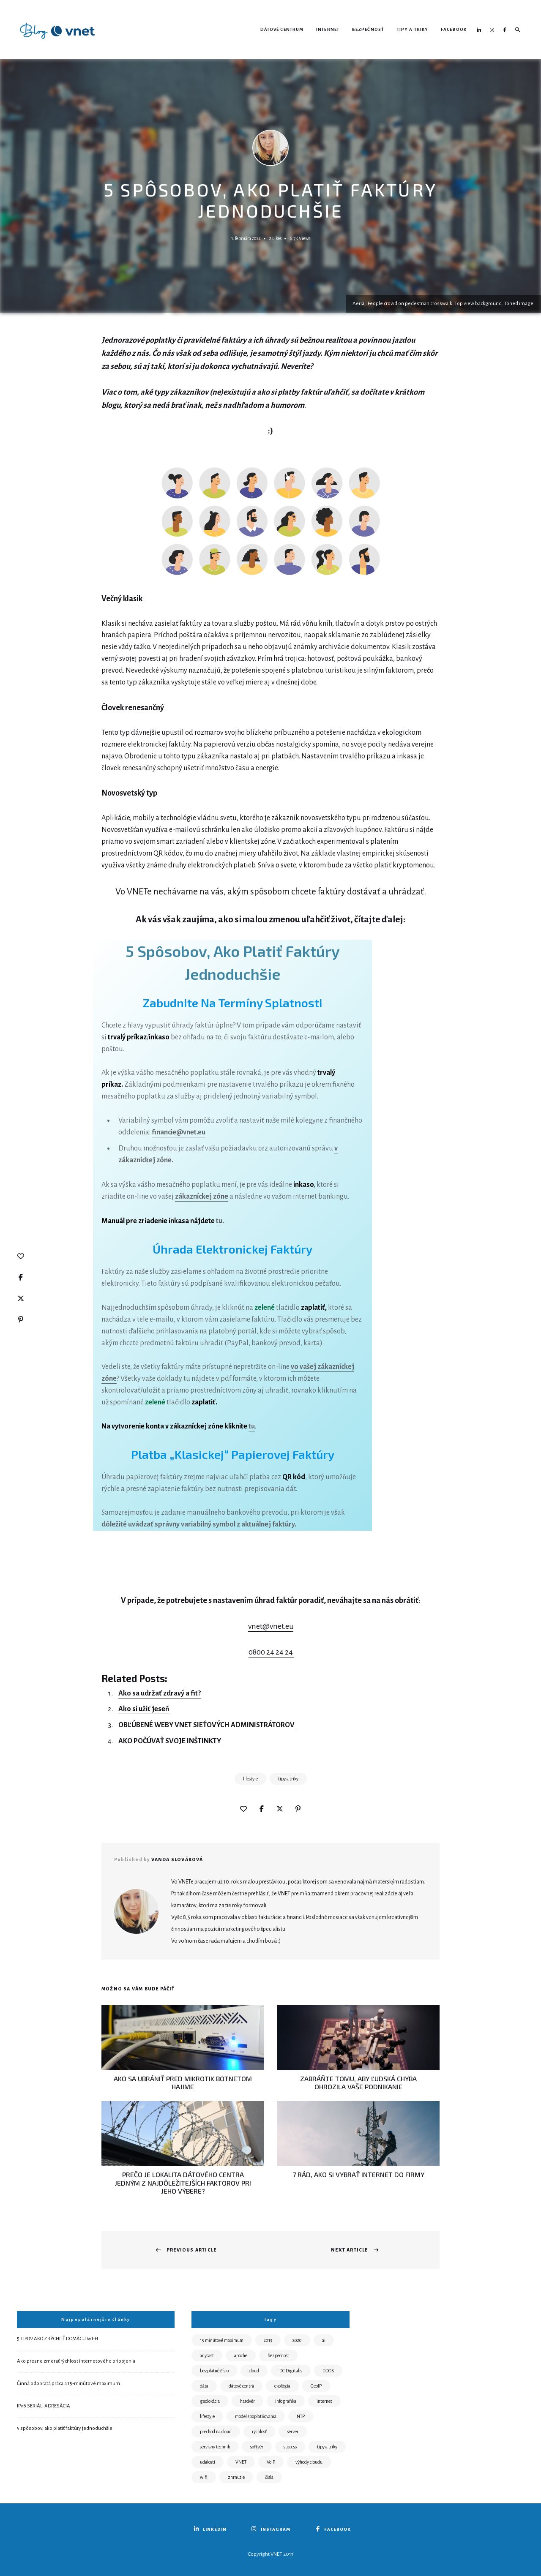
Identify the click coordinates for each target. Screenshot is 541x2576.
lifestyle (250, 1778)
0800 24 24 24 (271, 1652)
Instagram (492, 29)
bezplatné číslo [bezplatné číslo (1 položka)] (214, 2370)
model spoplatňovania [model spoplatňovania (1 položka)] (255, 2416)
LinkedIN (479, 29)
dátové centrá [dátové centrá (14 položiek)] (241, 2385)
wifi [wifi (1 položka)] (204, 2477)
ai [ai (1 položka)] (323, 2340)
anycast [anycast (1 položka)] (207, 2355)
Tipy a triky (412, 29)
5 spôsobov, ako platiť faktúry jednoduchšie (64, 2428)
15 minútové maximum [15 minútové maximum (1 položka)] (221, 2340)
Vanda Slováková (177, 1859)
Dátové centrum (281, 29)
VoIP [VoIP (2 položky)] (271, 2461)
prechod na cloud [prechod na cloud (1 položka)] (216, 2431)
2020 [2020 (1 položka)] (297, 2340)
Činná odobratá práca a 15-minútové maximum (68, 2383)
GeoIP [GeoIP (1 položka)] (316, 2385)
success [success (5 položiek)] (290, 2446)
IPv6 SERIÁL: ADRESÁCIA (43, 2406)
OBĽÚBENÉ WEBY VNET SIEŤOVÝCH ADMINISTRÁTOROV (206, 1725)
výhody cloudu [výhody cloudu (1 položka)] (308, 2461)
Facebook (454, 29)
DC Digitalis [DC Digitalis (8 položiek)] (290, 2370)
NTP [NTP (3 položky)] (301, 2416)
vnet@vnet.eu (270, 1626)
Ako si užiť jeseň (143, 1709)
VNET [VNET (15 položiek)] (240, 2461)
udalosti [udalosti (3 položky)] (207, 2461)
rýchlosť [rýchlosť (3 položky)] (259, 2431)
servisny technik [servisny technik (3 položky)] (215, 2446)
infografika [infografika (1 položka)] (285, 2401)
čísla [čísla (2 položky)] (269, 2477)
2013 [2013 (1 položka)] (268, 2340)
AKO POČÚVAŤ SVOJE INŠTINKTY (169, 1741)
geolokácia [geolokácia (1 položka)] (210, 2401)
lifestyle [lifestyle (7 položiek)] (207, 2416)
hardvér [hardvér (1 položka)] (247, 2401)
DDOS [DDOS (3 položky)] (328, 2370)
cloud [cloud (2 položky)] (254, 2370)
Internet (327, 29)
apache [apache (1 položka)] (240, 2355)
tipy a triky (288, 1778)
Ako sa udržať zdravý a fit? (159, 1693)
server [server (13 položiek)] (292, 2431)
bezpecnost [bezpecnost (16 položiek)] (278, 2355)
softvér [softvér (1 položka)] (256, 2446)
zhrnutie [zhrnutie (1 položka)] (236, 2477)
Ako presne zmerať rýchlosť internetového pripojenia (76, 2361)
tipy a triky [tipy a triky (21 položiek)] (327, 2446)
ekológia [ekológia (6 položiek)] (282, 2385)
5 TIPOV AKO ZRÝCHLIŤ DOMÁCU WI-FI (57, 2339)
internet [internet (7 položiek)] (324, 2401)
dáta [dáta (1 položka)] (204, 2385)
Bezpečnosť (368, 29)
